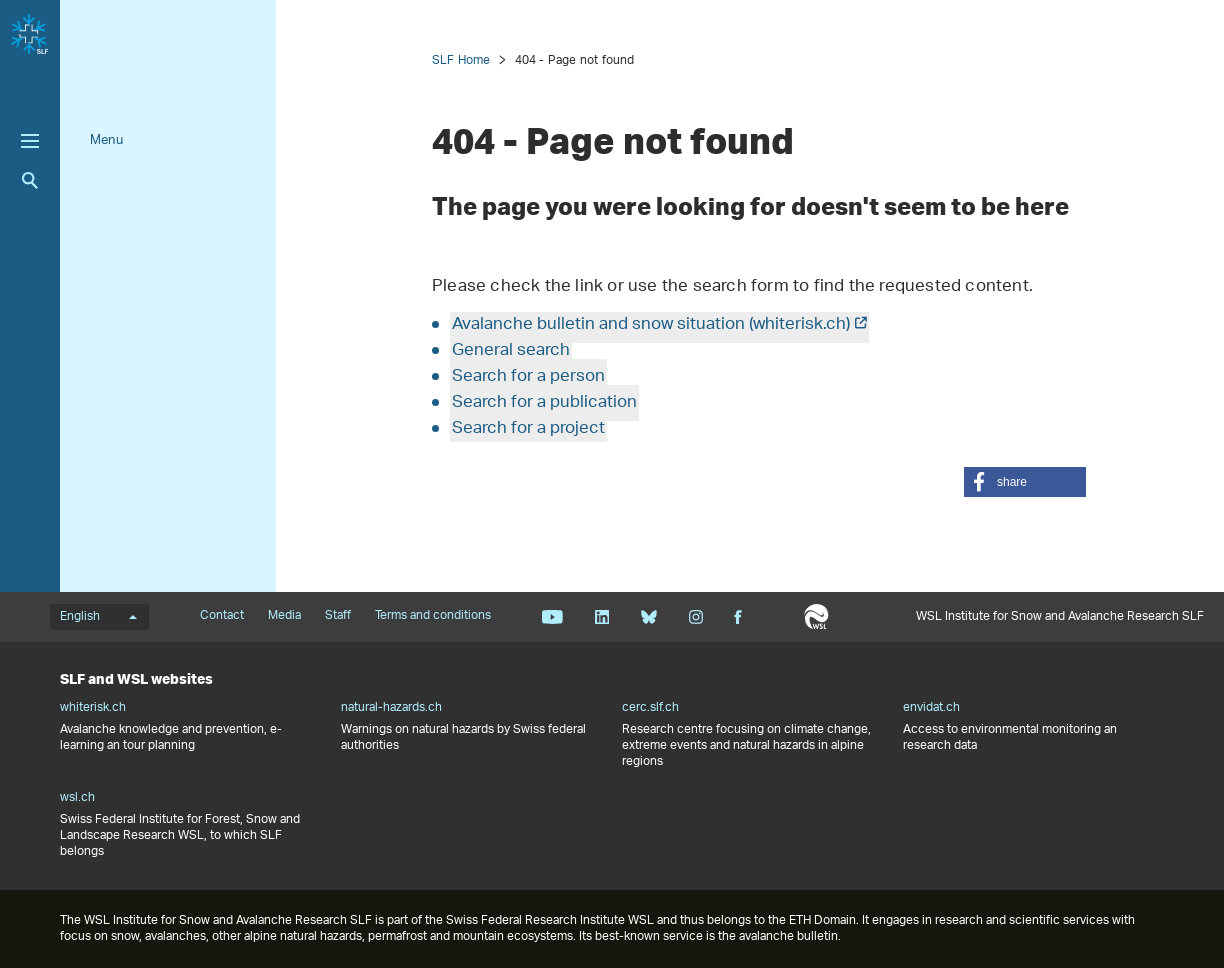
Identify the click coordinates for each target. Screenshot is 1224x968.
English (98, 617)
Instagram (695, 617)
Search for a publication (544, 403)
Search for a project (528, 429)
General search (511, 351)
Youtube (552, 617)
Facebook (738, 617)
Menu (106, 140)
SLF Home (461, 60)
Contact (222, 616)
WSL (816, 617)
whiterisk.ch (93, 708)
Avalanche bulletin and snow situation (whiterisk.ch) (651, 325)
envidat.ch (931, 708)
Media (284, 616)
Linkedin (601, 617)
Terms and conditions (433, 616)
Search (30, 180)
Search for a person (528, 377)
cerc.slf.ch (650, 708)
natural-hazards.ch (391, 708)
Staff (338, 616)
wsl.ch (77, 798)
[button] (1025, 482)
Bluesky (648, 617)
